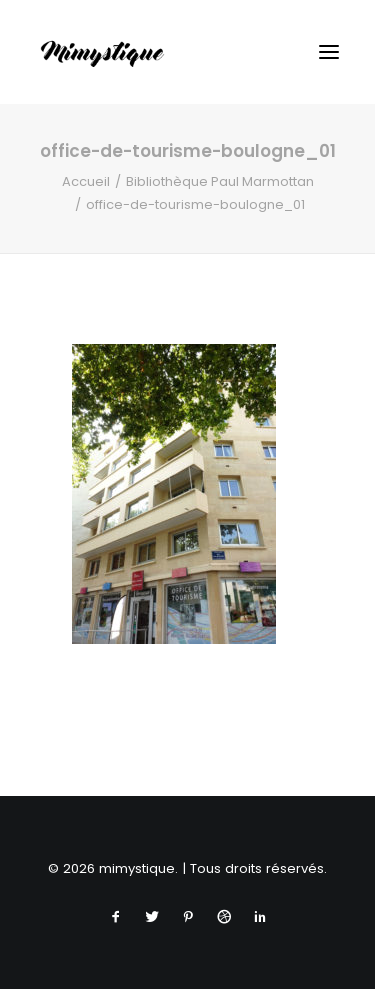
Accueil (86, 181)
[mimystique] (102, 52)
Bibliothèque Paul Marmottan (220, 181)
